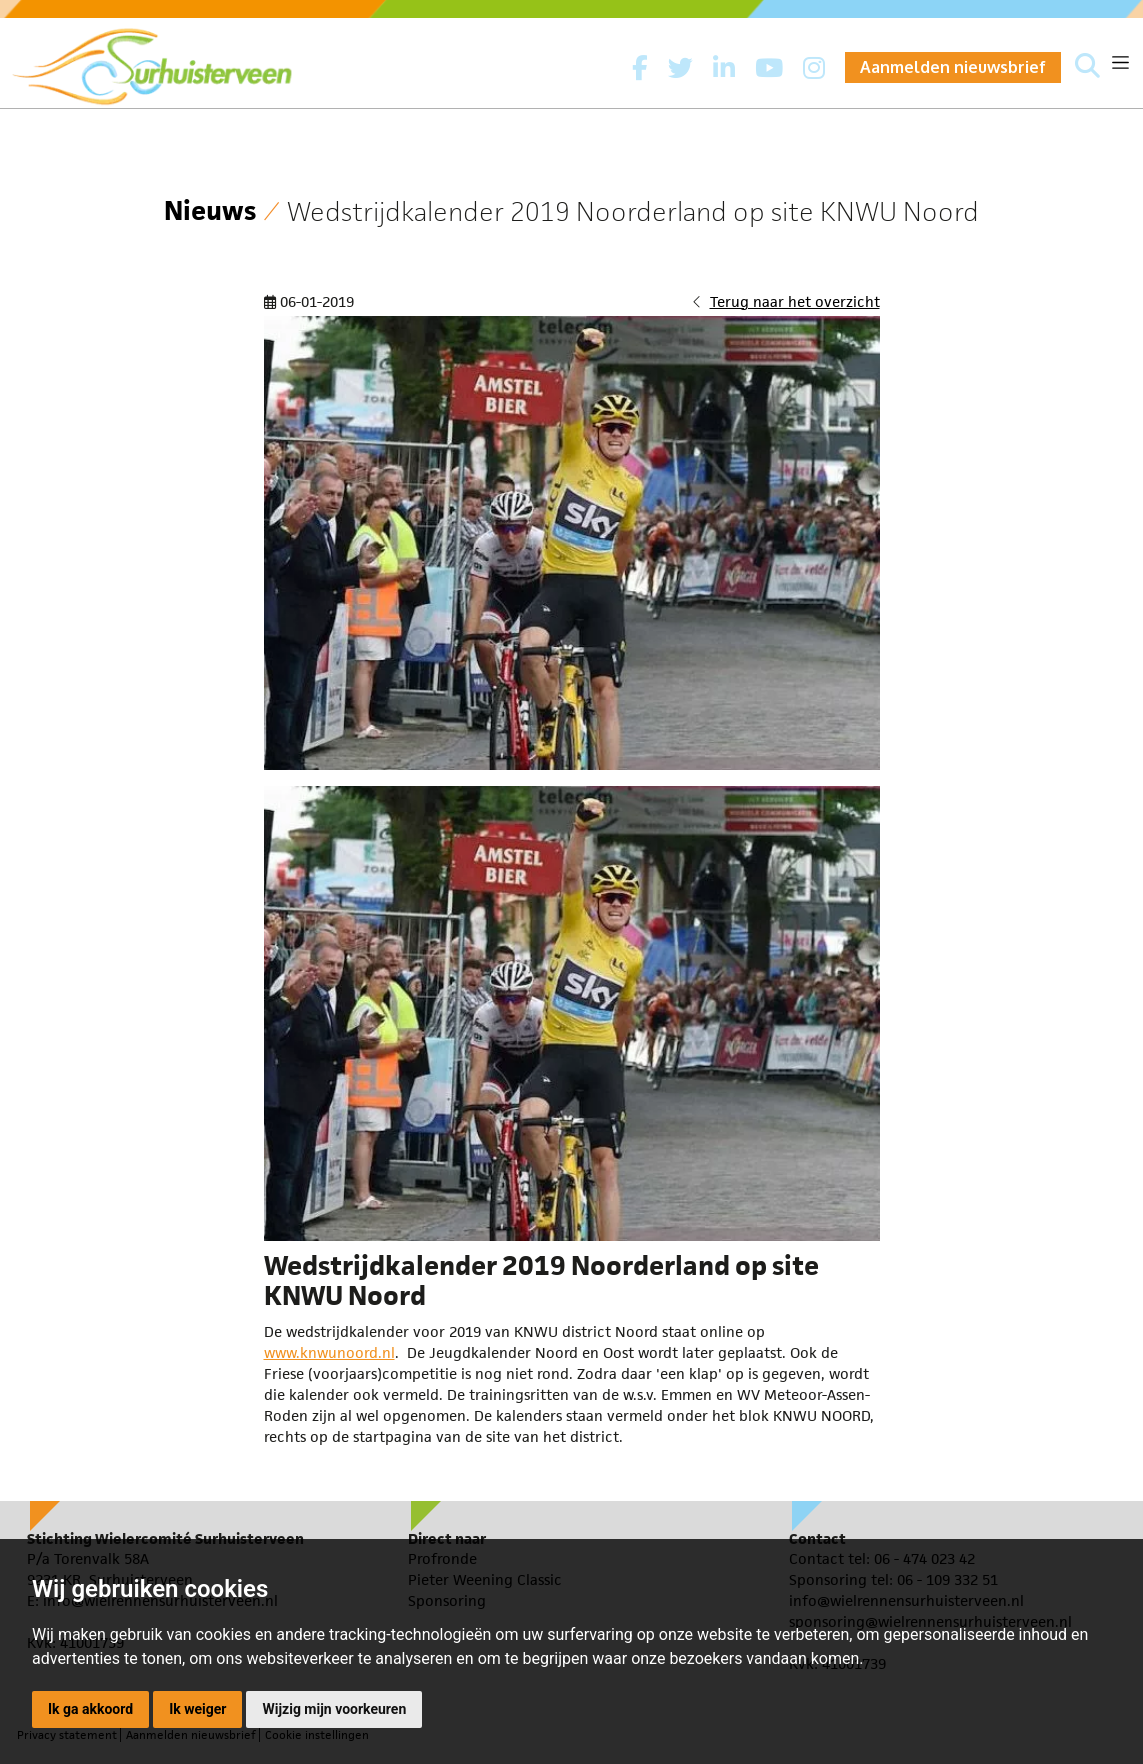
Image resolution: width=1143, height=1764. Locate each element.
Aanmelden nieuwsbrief (953, 67)
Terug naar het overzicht (795, 301)
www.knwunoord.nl (329, 1352)
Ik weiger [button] (197, 1709)
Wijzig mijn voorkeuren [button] (334, 1709)
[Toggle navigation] (1120, 62)
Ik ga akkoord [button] (90, 1709)
